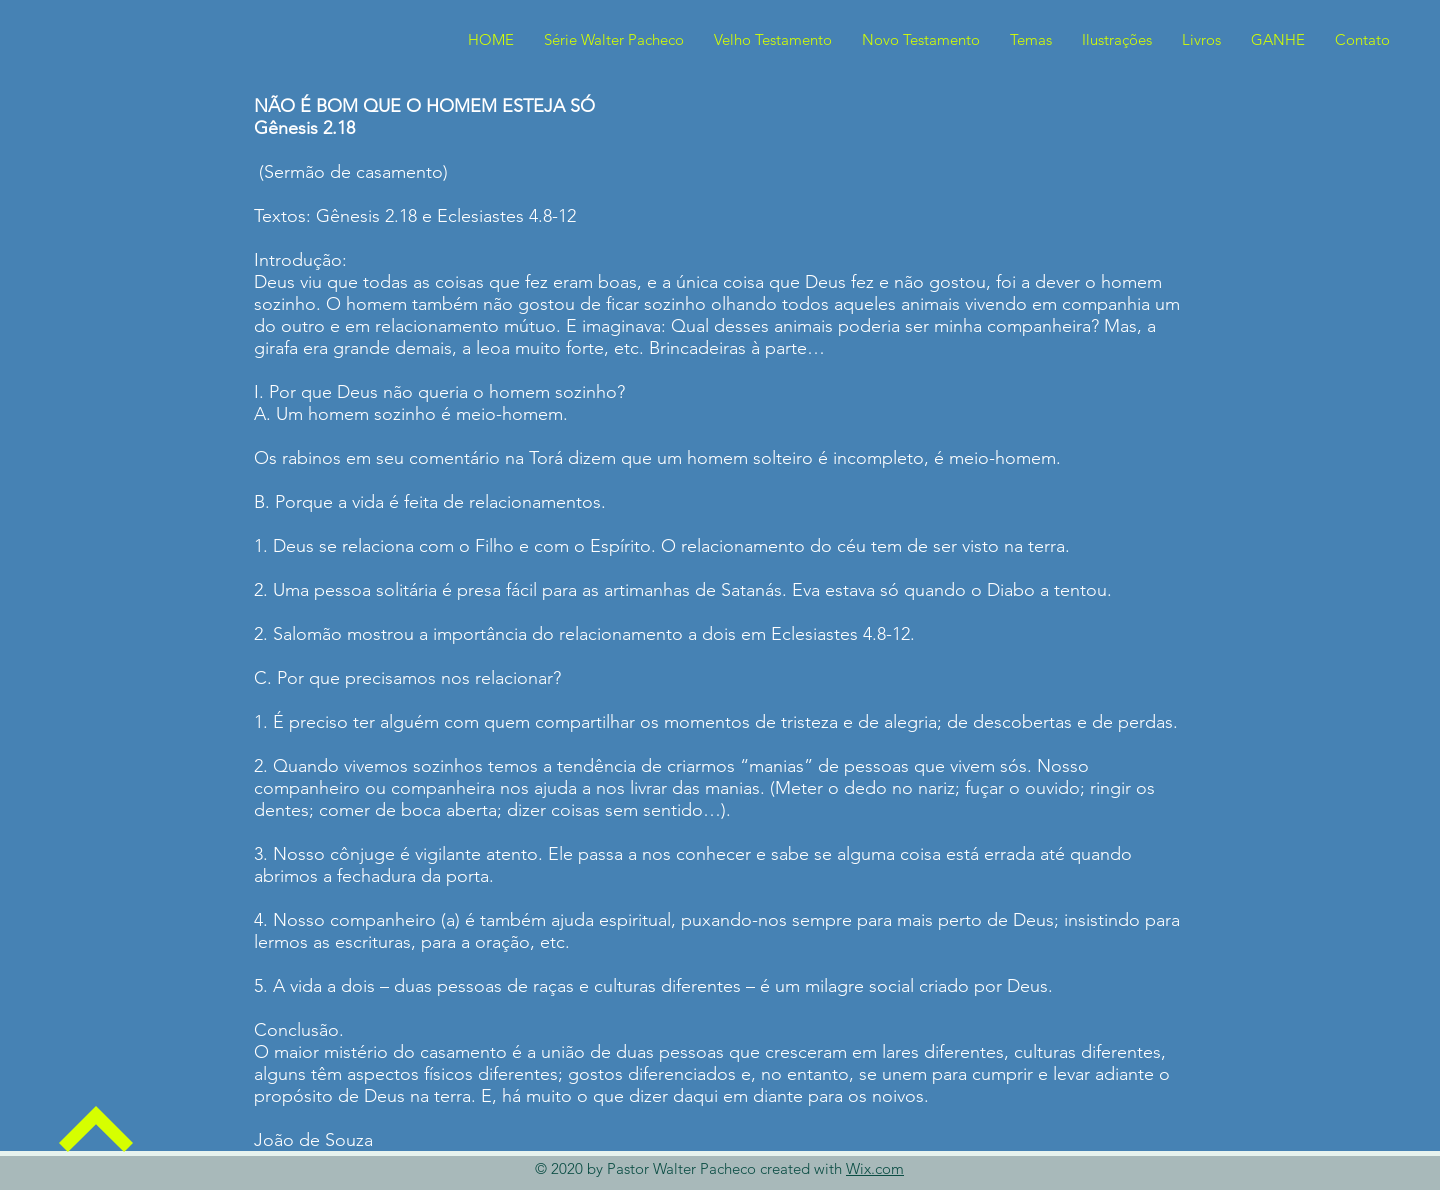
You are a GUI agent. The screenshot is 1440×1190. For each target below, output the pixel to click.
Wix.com (875, 1168)
